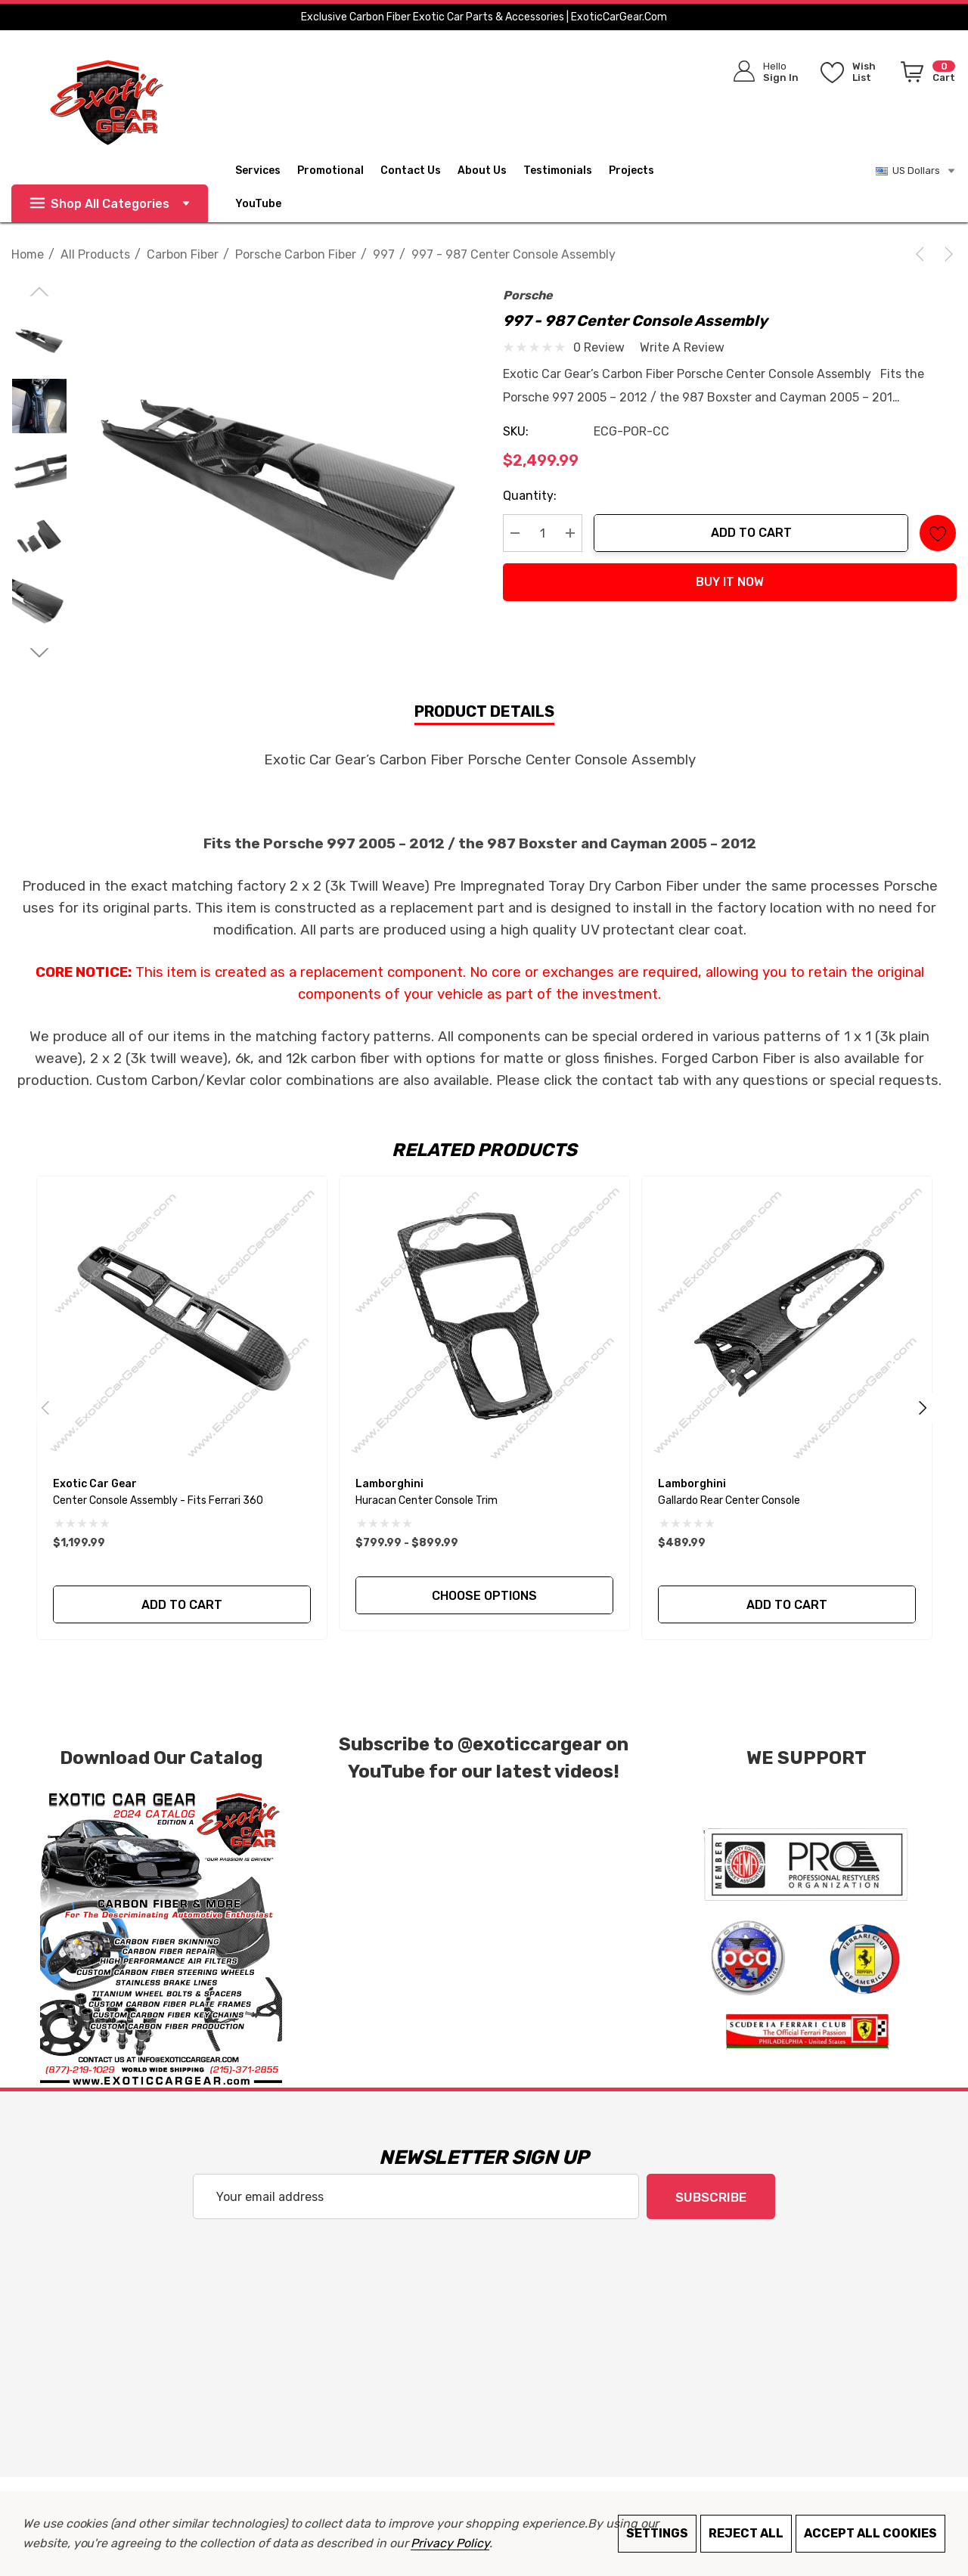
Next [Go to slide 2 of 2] (923, 1408)
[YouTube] (266, 204)
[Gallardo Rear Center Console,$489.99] (787, 1321)
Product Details (484, 711)
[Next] (946, 254)
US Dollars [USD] (916, 170)
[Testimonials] (566, 171)
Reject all (746, 2533)
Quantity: (530, 495)
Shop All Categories (109, 203)
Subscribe (710, 2197)
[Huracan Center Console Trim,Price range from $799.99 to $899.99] (484, 1321)
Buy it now (730, 582)
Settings (657, 2533)
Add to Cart (751, 532)
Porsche (528, 295)
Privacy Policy (450, 2543)
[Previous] (922, 254)
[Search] (659, 68)
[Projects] (631, 172)
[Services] (258, 172)
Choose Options (484, 1596)
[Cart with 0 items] (925, 74)
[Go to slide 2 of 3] (38, 652)
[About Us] (490, 171)
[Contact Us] (419, 171)
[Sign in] (761, 71)
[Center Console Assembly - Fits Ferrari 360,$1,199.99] (182, 1321)
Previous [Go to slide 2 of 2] (45, 1408)
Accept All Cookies (870, 2533)
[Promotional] (330, 172)
